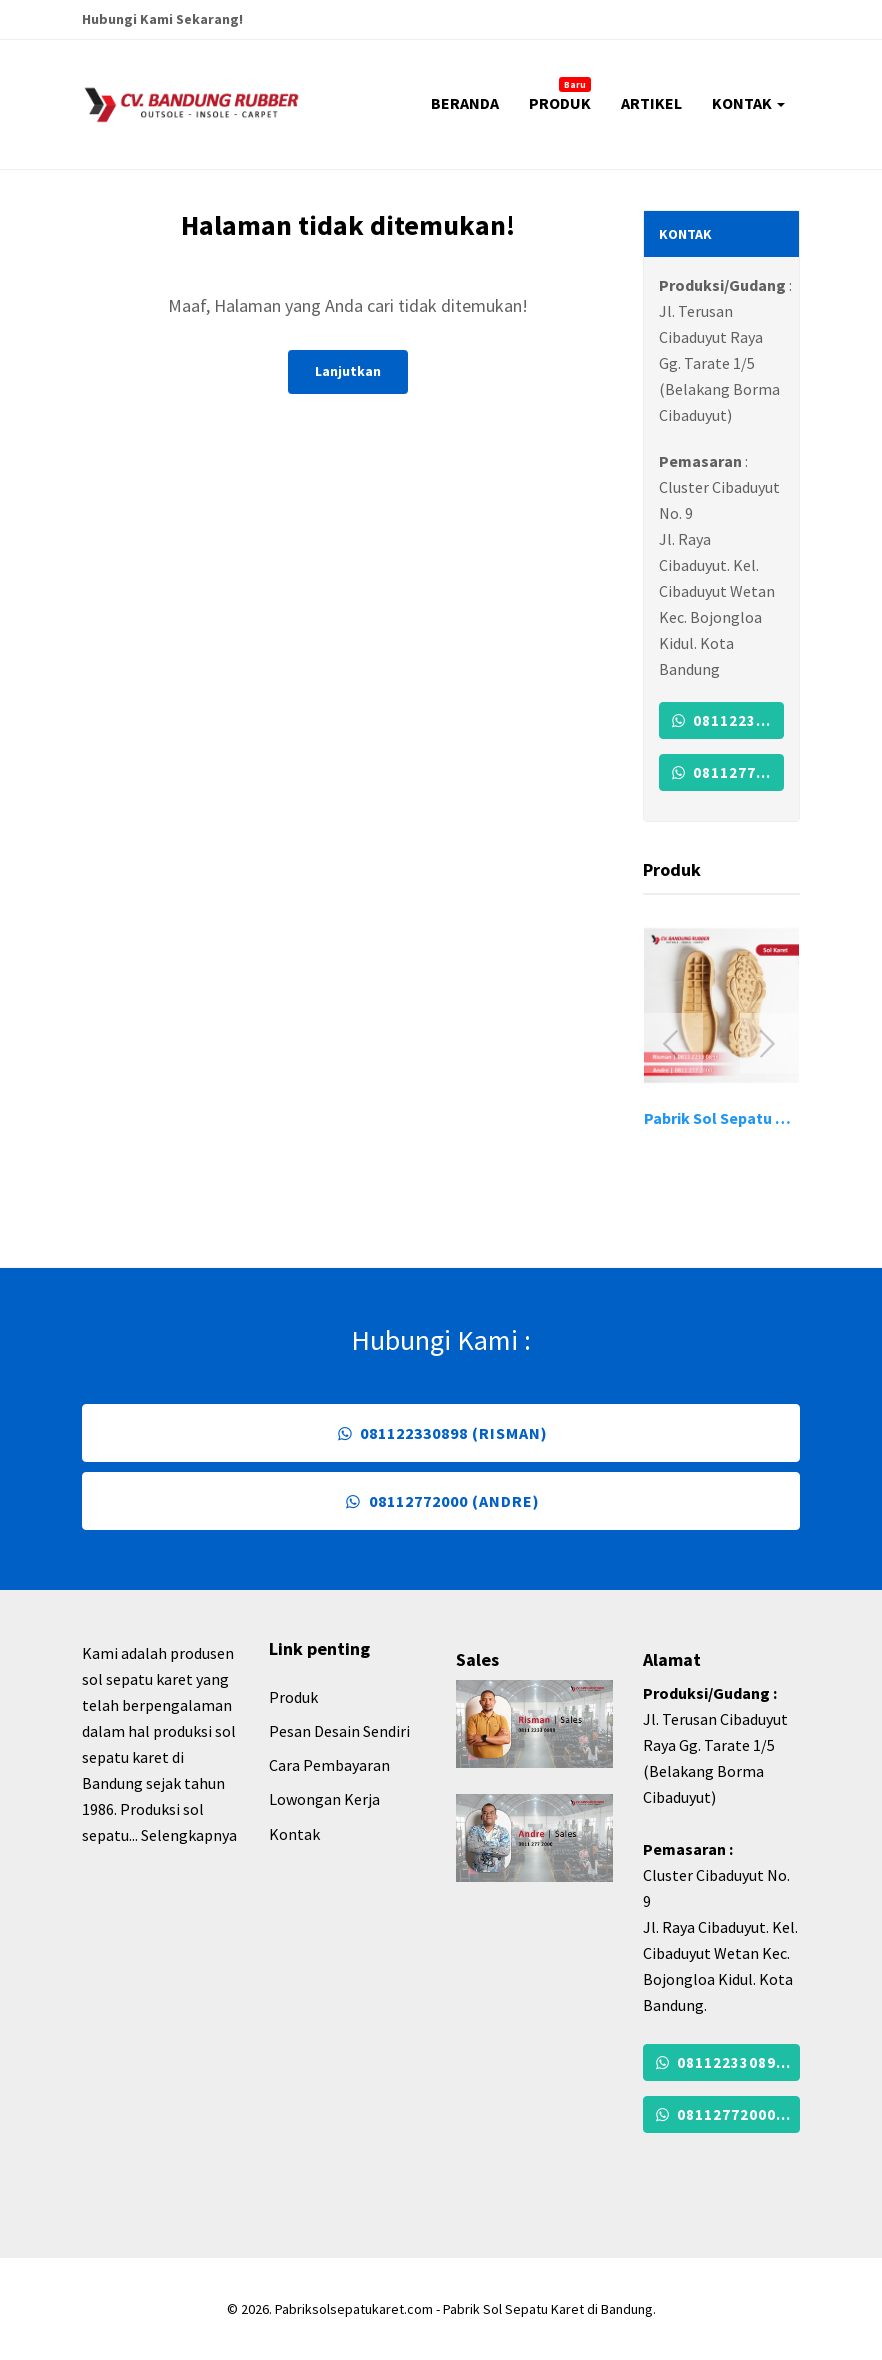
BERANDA (465, 103)
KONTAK (748, 103)
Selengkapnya (189, 1835)
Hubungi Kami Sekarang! (162, 19)
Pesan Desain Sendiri (339, 1731)
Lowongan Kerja (324, 1799)
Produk (293, 1697)
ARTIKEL (651, 103)
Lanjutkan (348, 371)
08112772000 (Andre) (726, 772)
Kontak (294, 1834)
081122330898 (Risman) (726, 720)
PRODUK (560, 95)
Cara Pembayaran (329, 1765)
